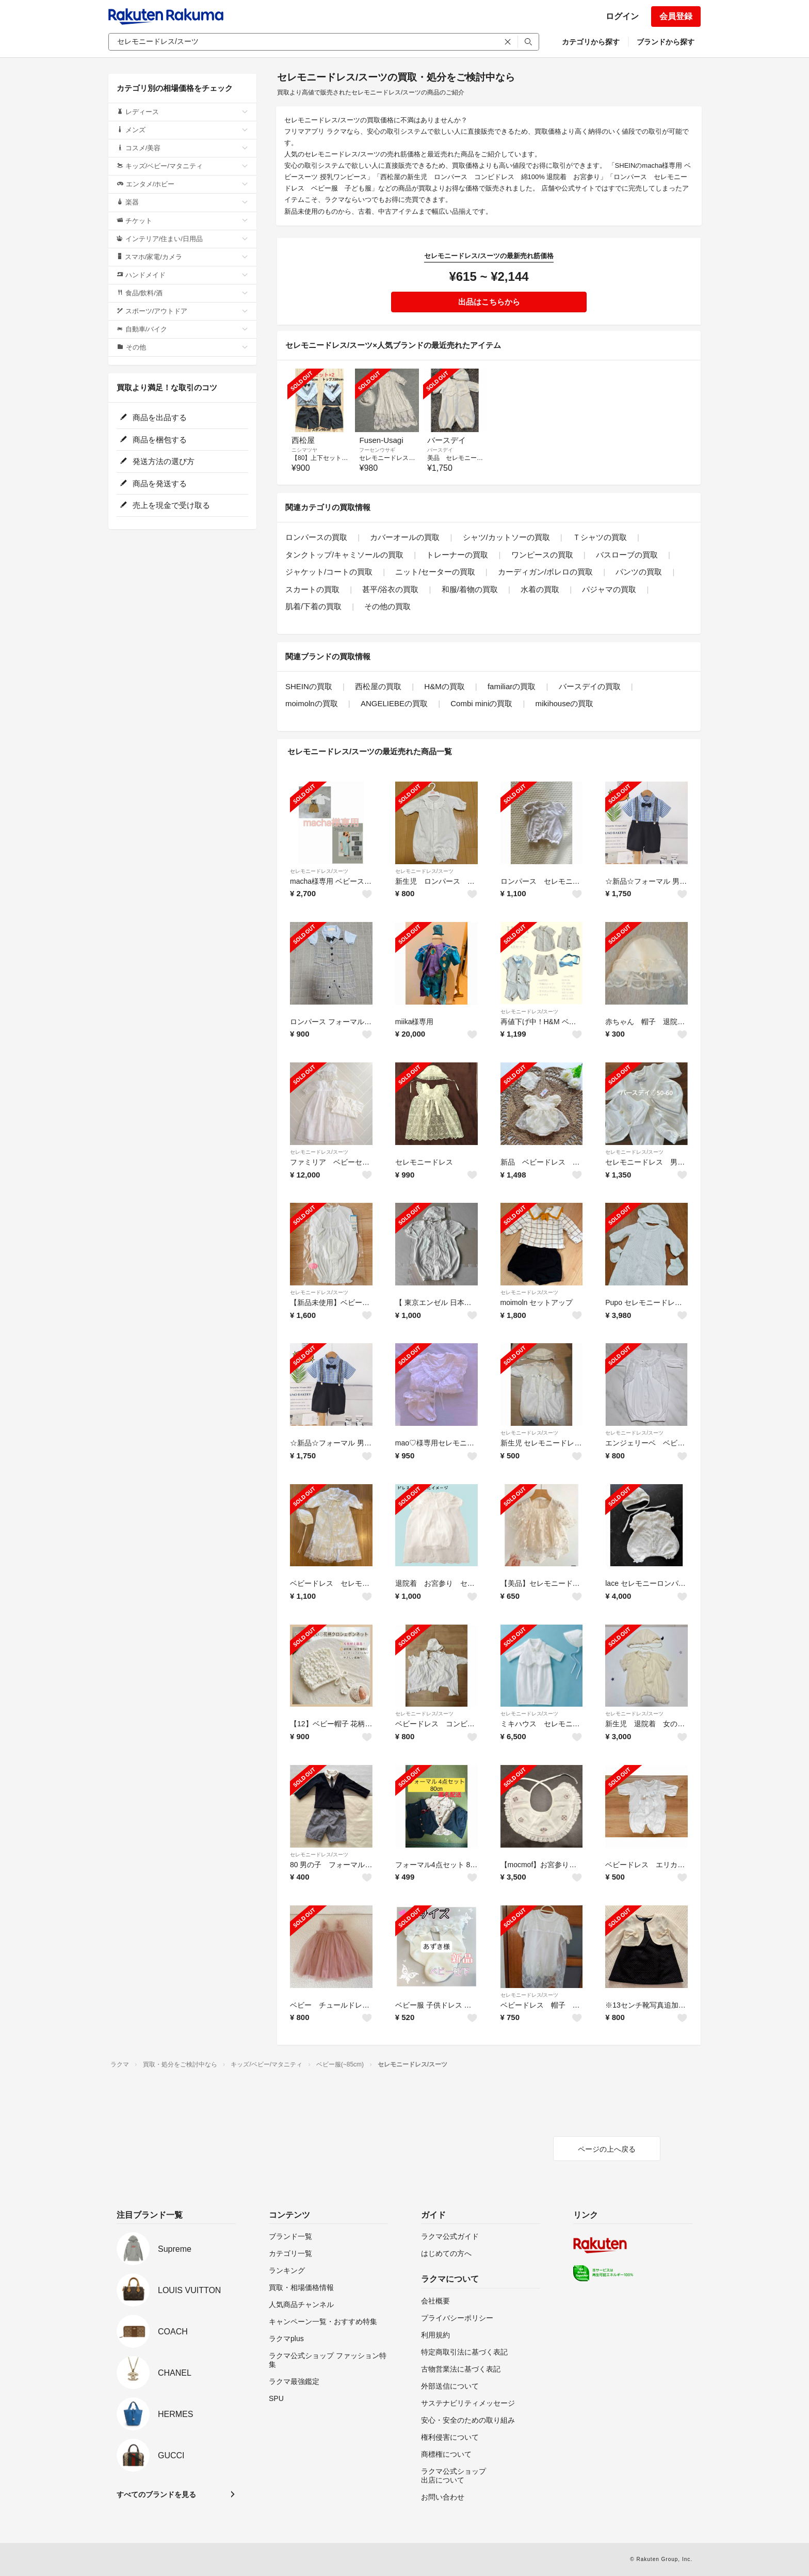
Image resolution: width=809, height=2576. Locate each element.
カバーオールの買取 (405, 537)
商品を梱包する (153, 439)
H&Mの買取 (444, 686)
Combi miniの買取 (481, 703)
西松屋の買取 (378, 686)
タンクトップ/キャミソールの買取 (344, 554)
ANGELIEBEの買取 (394, 703)
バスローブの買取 (627, 554)
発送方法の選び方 (157, 461)
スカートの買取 (312, 589)
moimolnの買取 (311, 703)
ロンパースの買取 (316, 537)
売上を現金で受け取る (165, 505)
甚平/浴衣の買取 (390, 589)
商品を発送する (153, 483)
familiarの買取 (512, 686)
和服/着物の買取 (470, 589)
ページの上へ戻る (607, 2149)
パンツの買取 (639, 571)
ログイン (622, 16)
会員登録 (675, 16)
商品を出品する (153, 417)
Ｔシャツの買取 (600, 537)
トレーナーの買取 (457, 554)
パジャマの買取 (609, 589)
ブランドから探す (665, 42)
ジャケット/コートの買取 (329, 571)
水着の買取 (540, 589)
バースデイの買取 (590, 686)
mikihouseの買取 (565, 703)
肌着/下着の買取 (313, 606)
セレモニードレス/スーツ (319, 871)
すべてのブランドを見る (156, 2494)
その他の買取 (387, 606)
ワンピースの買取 (542, 554)
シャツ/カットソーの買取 (506, 537)
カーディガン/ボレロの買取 (545, 571)
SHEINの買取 (308, 686)
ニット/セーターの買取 (435, 571)
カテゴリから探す (591, 42)
